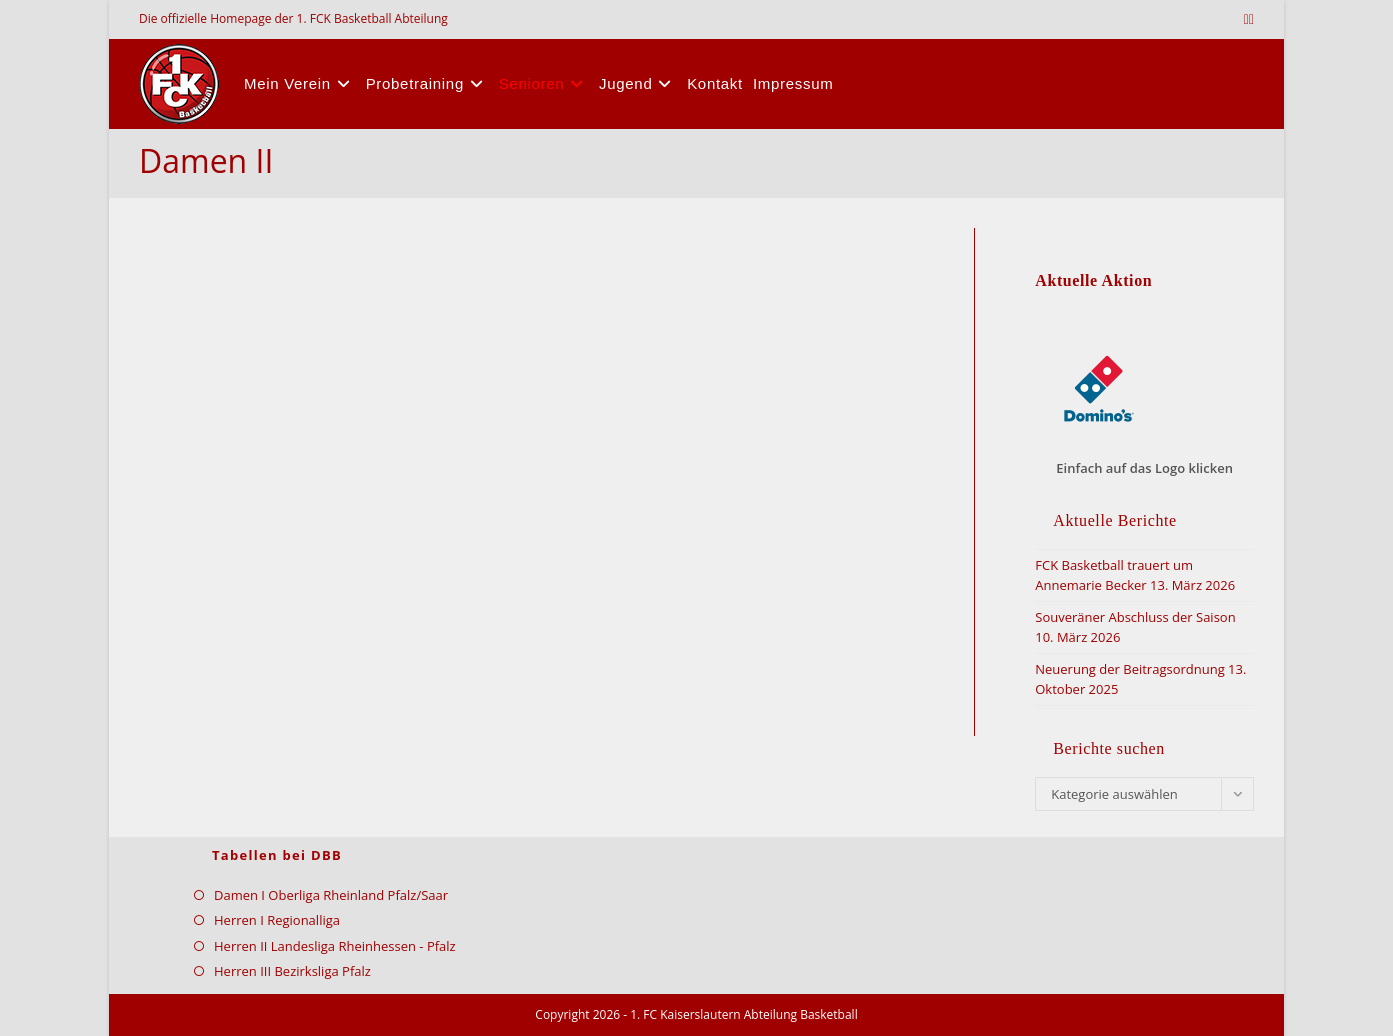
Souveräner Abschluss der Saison (1135, 617)
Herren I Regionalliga (277, 920)
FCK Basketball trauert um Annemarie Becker (1114, 575)
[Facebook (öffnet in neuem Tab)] (1251, 19)
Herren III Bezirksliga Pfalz (292, 971)
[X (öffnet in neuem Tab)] (1246, 19)
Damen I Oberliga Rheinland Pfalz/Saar (331, 895)
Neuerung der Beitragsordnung (1129, 669)
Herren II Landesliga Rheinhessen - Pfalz (335, 946)
